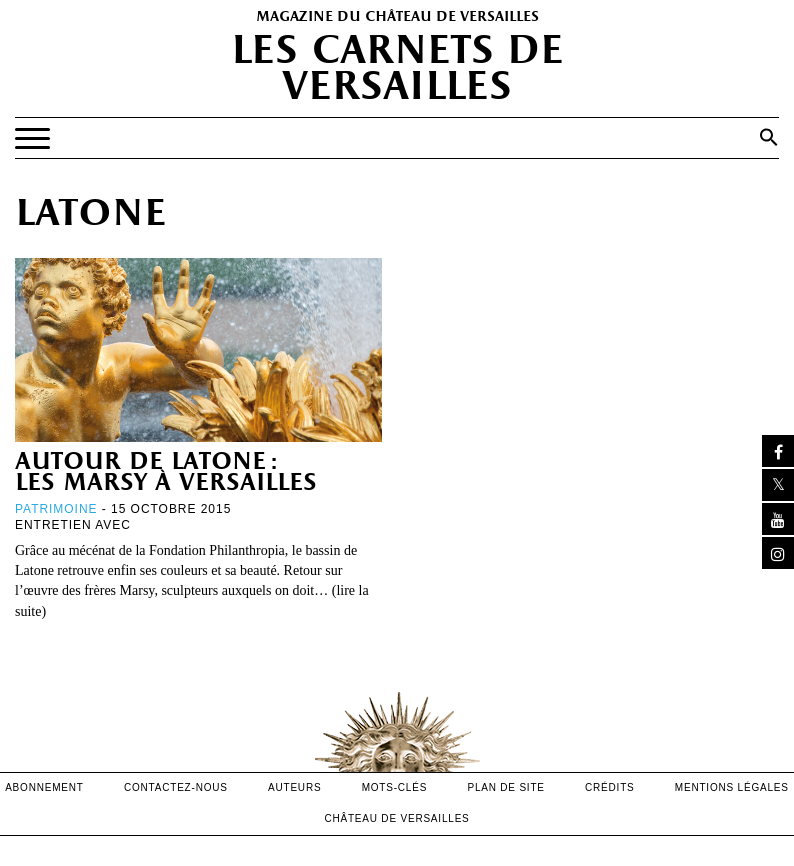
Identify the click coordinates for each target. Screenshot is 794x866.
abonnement (44, 787)
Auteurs (294, 787)
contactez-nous (176, 787)
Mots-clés (395, 787)
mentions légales (732, 787)
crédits (610, 787)
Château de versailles (396, 818)
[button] (769, 137)
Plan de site (505, 787)
